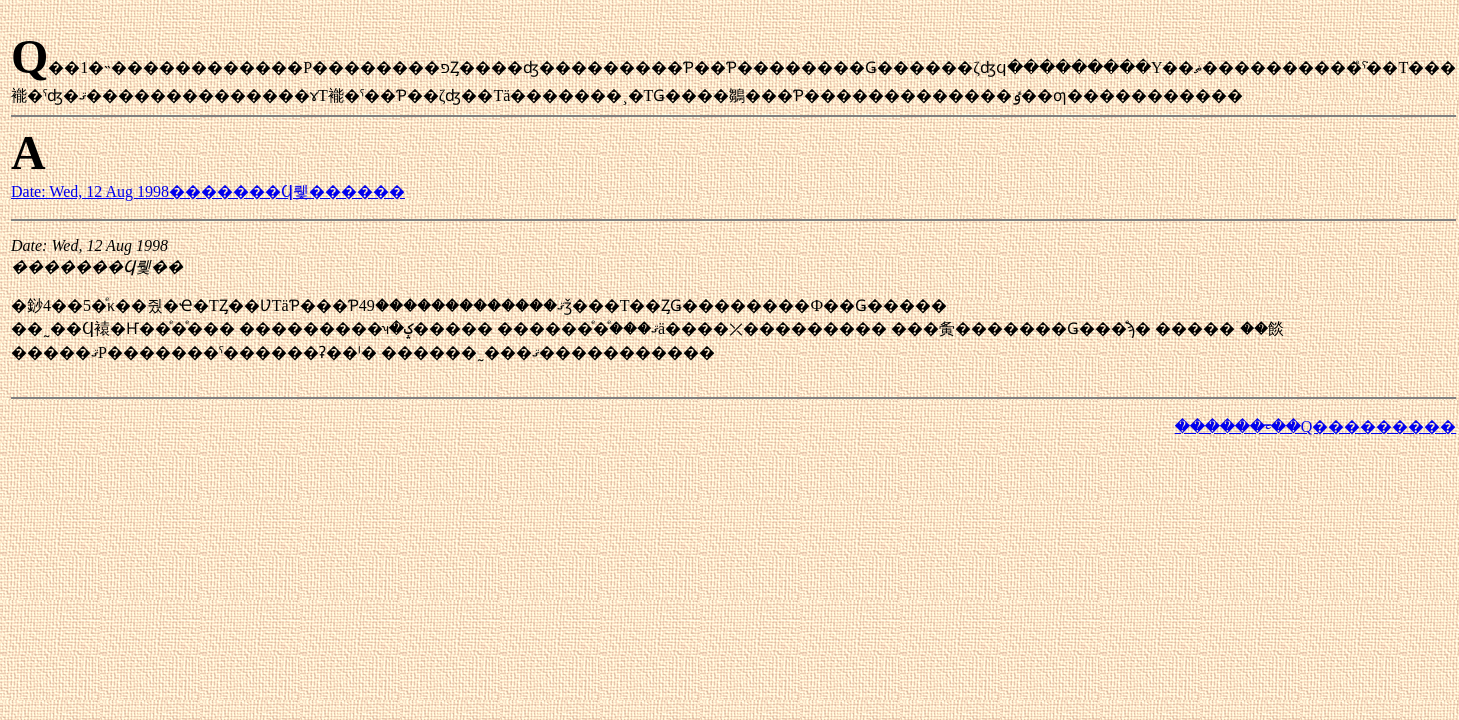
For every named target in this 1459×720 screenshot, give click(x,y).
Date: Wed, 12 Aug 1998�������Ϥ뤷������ (208, 191)
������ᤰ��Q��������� (1316, 426)
